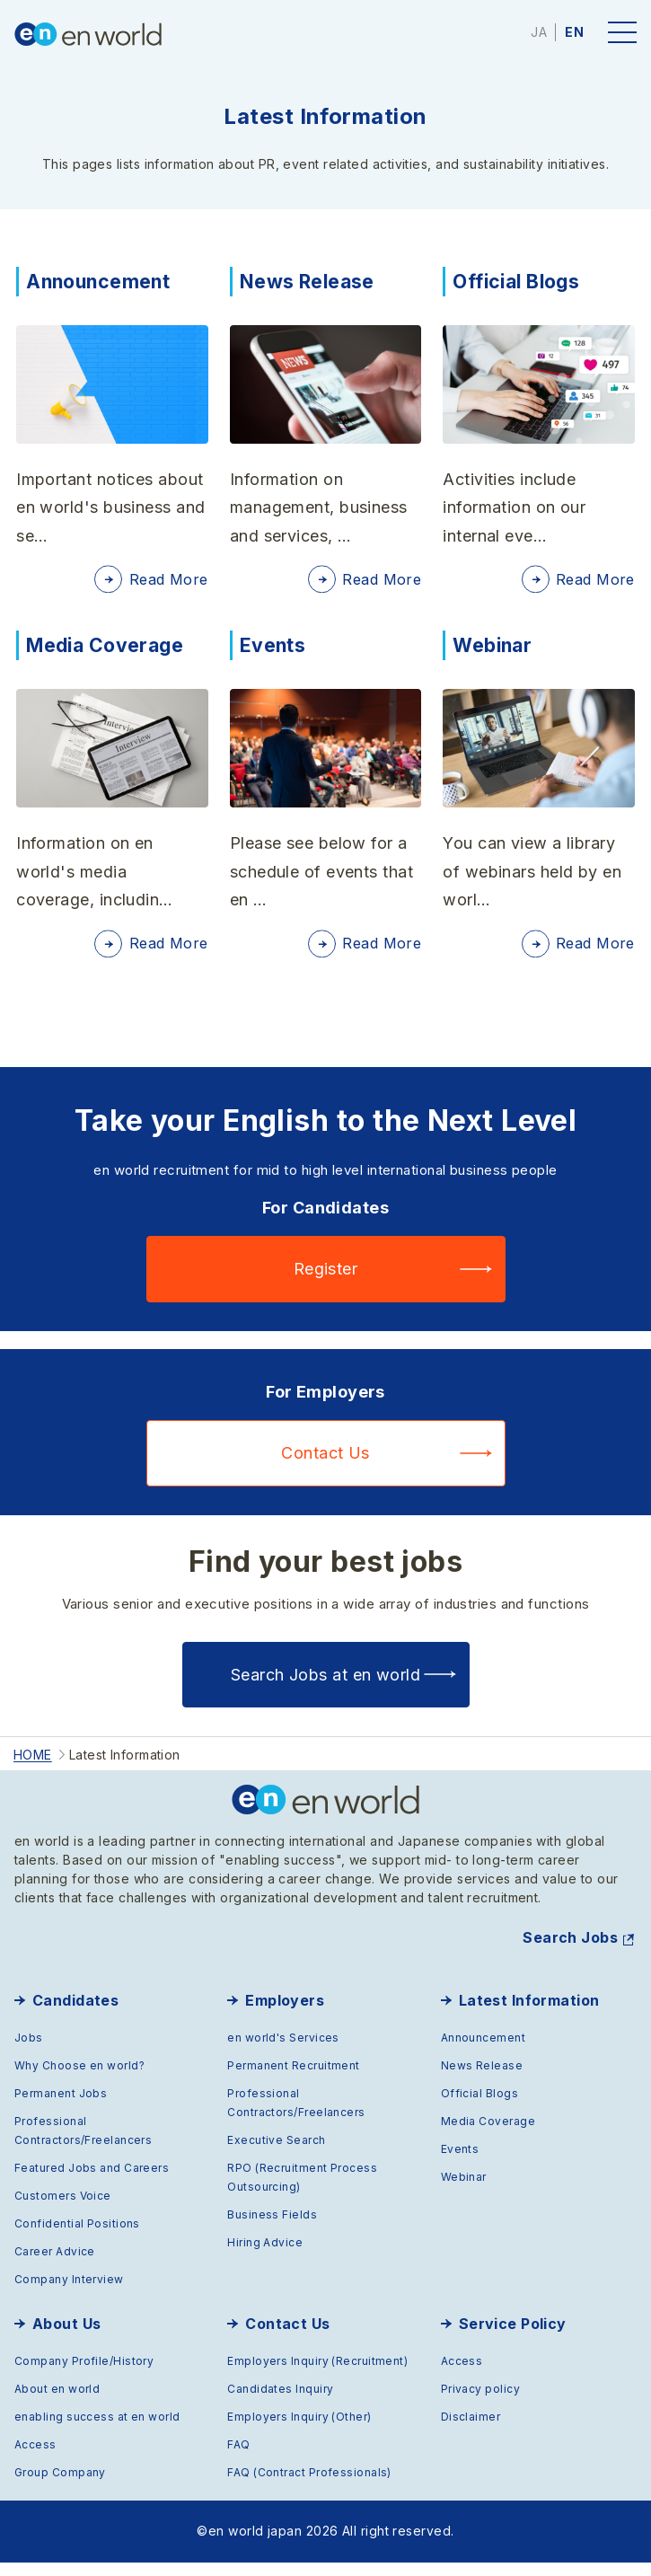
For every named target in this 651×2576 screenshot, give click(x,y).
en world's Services (283, 2051)
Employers (284, 2014)
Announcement (101, 281)
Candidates (75, 2014)
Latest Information (529, 2014)
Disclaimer (471, 2430)
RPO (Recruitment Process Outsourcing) (302, 2191)
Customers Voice (62, 2209)
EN (574, 32)
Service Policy (513, 2337)
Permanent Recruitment (293, 2079)
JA (539, 32)
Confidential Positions (77, 2237)
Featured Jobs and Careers (91, 2181)
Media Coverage (107, 652)
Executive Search (276, 2153)
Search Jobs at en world (325, 1687)
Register (326, 1282)
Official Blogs (519, 281)
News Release (309, 281)
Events (273, 652)
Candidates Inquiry (280, 2402)
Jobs (28, 2051)
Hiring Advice (265, 2256)
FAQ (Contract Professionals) (309, 2485)
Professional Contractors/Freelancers (83, 2144)
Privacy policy (480, 2402)
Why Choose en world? (79, 2079)
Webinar (494, 652)
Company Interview (69, 2292)
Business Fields (272, 2228)
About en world (57, 2402)
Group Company (60, 2485)
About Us (66, 2337)
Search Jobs (570, 1951)
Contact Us (325, 1466)
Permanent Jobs (60, 2106)
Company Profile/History (84, 2374)
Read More (165, 582)
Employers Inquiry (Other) (299, 2430)
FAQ (238, 2458)
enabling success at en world (97, 2430)
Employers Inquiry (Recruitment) (317, 2374)
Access (35, 2458)
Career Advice (54, 2265)
